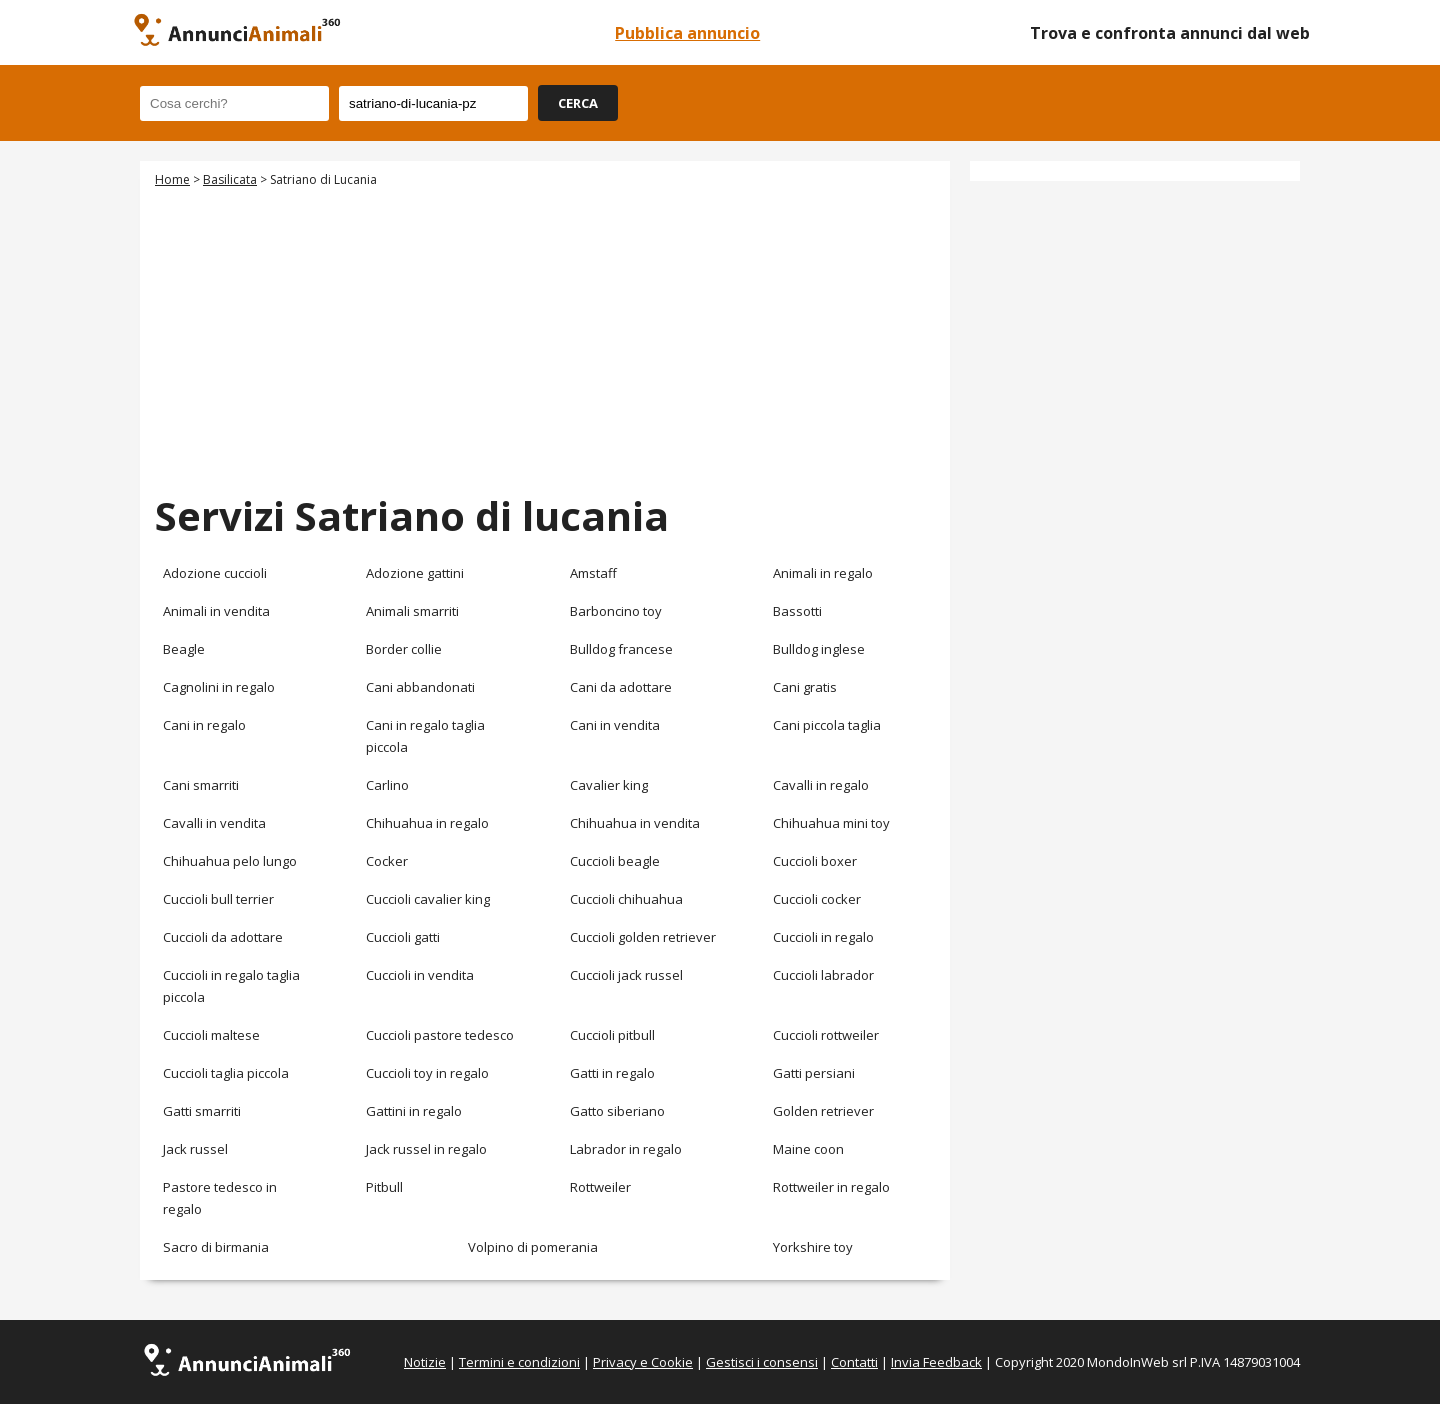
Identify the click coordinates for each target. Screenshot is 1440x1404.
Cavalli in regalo (821, 785)
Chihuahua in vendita (635, 823)
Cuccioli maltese (211, 1035)
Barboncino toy (616, 611)
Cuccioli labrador (823, 975)
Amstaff (593, 573)
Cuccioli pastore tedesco (440, 1035)
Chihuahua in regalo (427, 823)
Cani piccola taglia (827, 725)
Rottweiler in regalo (831, 1187)
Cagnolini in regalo (219, 687)
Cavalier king (609, 785)
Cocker (387, 861)
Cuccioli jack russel (626, 975)
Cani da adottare (621, 687)
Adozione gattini (415, 573)
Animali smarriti (412, 611)
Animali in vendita (216, 611)
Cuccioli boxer (815, 861)
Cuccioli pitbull (612, 1035)
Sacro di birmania (216, 1247)
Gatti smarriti (202, 1111)
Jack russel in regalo (426, 1149)
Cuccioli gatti (403, 937)
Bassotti (797, 611)
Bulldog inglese (819, 649)
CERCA (578, 103)
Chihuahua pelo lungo (230, 861)
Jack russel (195, 1149)
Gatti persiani (814, 1073)
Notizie (425, 1362)
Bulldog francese (621, 649)
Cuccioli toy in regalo (427, 1073)
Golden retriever (823, 1111)
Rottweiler (600, 1187)
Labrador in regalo (626, 1149)
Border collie (404, 649)
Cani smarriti (201, 785)
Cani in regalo (204, 725)
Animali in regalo (823, 573)
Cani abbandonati (420, 687)
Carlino (387, 785)
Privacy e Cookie (643, 1362)
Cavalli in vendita (214, 823)
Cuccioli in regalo (823, 937)
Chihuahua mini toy (831, 823)
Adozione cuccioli (215, 573)
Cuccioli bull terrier (218, 899)
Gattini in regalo (414, 1111)
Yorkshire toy (813, 1247)
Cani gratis (805, 687)
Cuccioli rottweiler (826, 1035)
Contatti (854, 1362)
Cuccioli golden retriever (643, 937)
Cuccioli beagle (615, 861)
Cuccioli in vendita (420, 975)
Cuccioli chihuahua (626, 899)
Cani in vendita (615, 725)
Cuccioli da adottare (223, 937)
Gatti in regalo (612, 1073)
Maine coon (808, 1149)
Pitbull (384, 1187)
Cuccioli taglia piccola (226, 1073)
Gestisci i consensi (762, 1362)
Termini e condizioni (519, 1362)
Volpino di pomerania (533, 1247)
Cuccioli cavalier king (428, 899)
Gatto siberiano (617, 1111)
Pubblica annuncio (687, 33)
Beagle (184, 649)
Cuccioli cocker (817, 899)
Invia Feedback (936, 1362)
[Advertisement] (545, 338)
